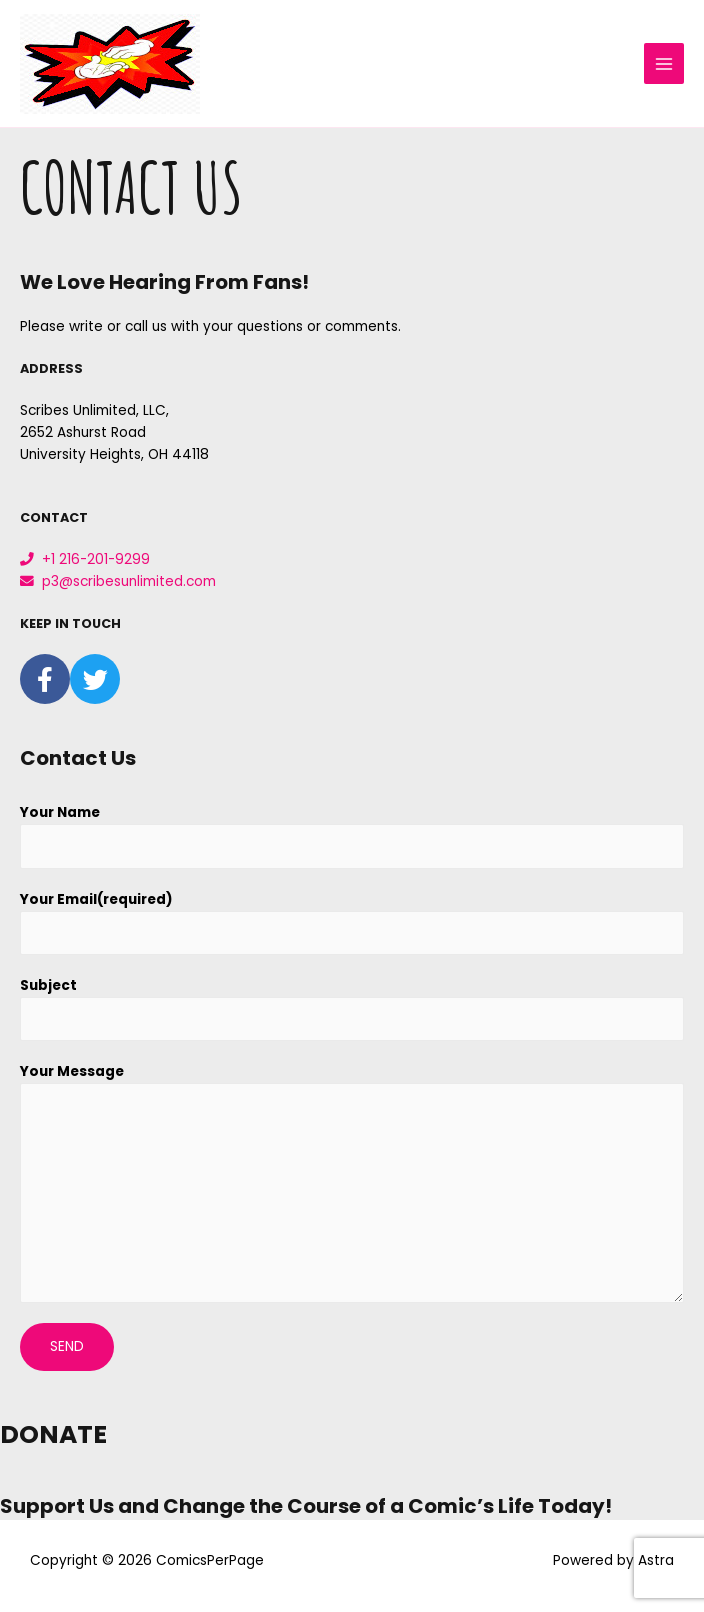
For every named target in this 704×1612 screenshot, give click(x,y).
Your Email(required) (96, 899)
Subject (48, 985)
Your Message (72, 1071)
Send (67, 1346)
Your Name (60, 812)
